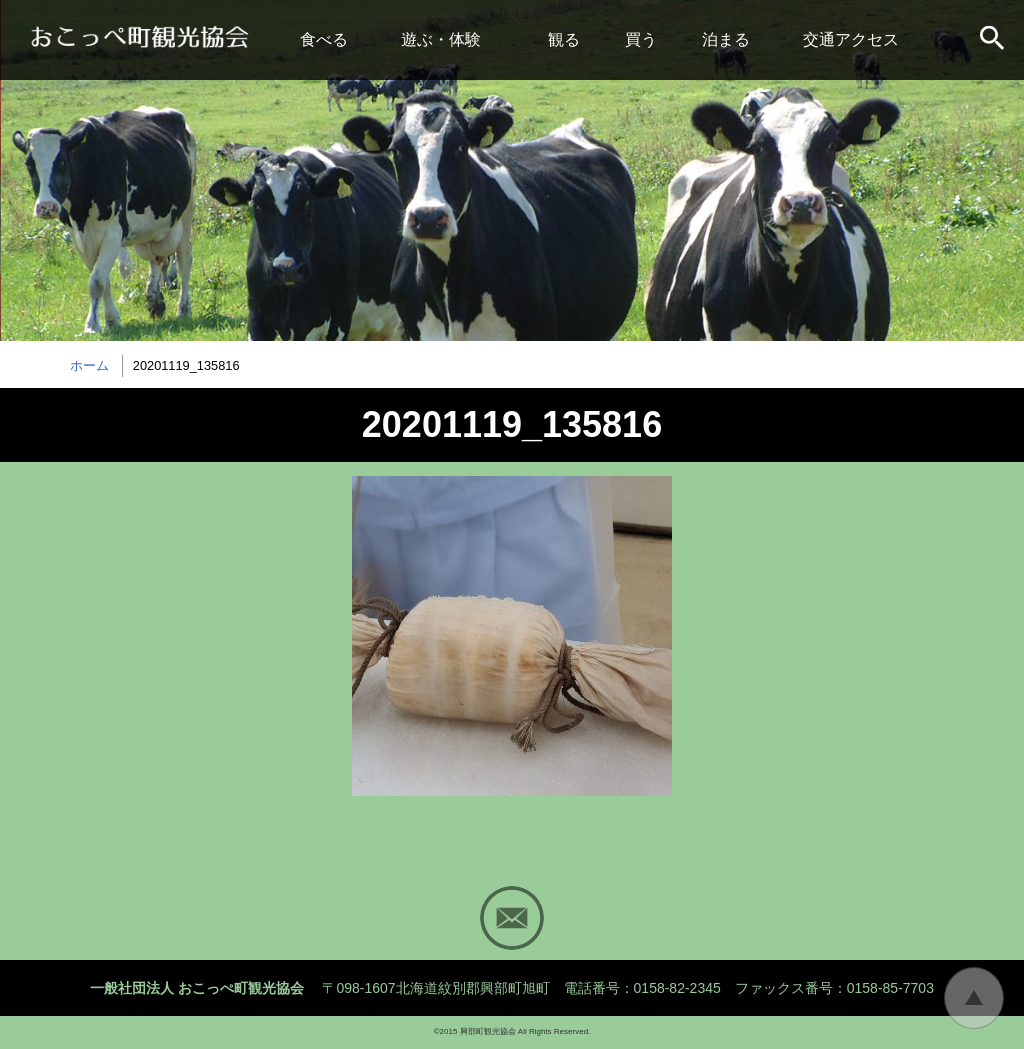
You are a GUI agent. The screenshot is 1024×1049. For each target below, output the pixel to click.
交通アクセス (851, 39)
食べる (324, 39)
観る (564, 39)
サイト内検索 (994, 40)
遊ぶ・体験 (441, 39)
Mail (512, 918)
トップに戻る (974, 998)
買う (641, 39)
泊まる (726, 39)
